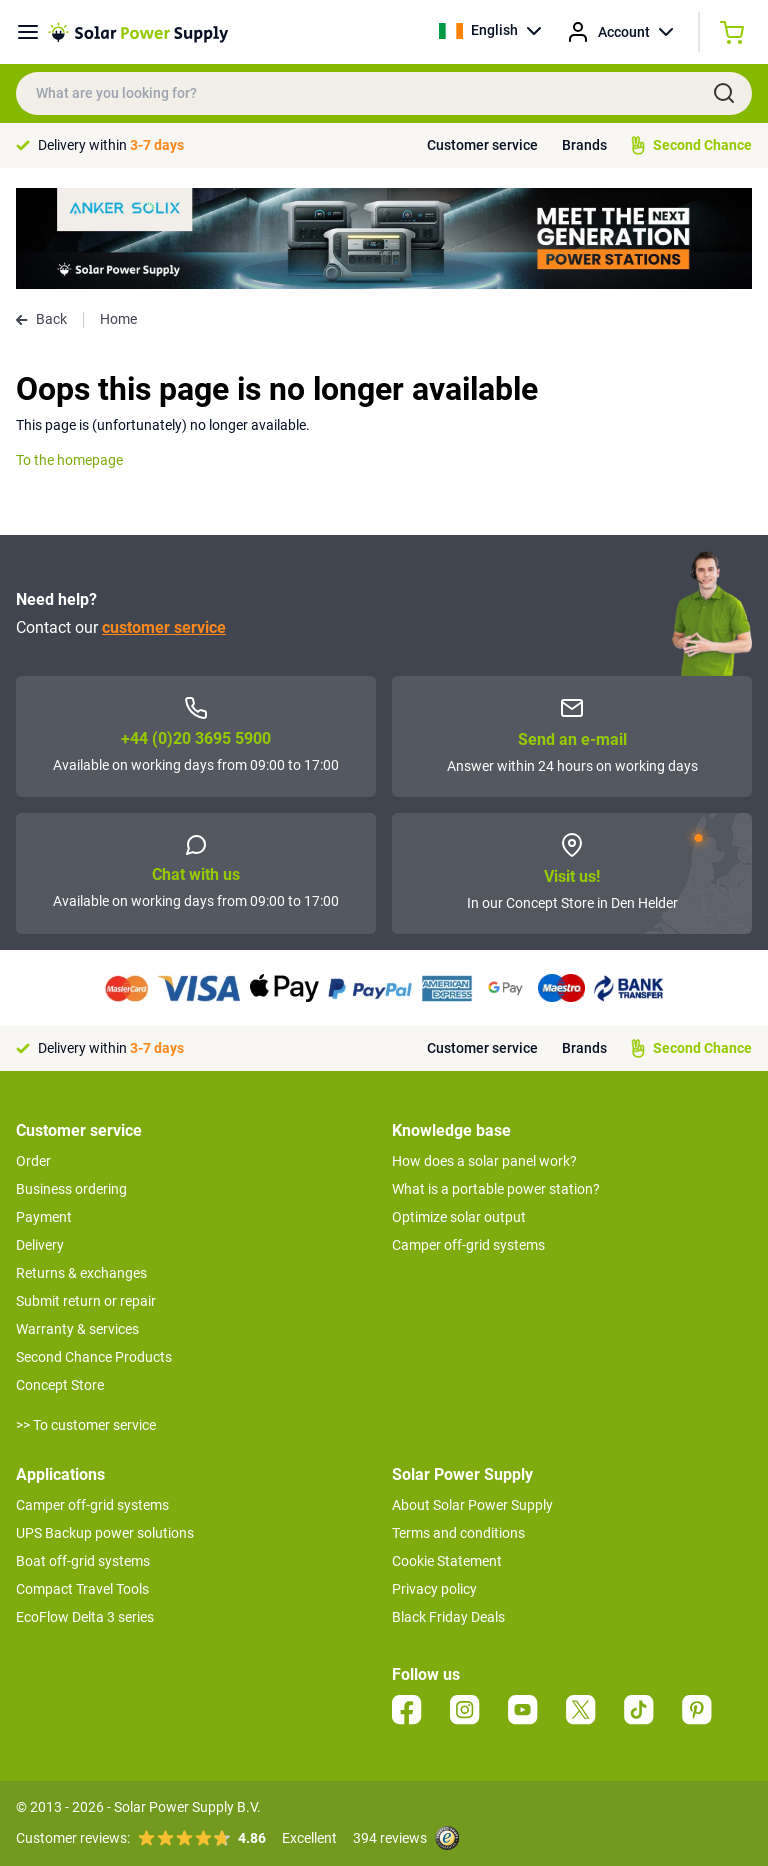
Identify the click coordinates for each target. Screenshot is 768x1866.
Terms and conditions (458, 1533)
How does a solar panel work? (484, 1161)
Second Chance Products (94, 1357)
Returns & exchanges (81, 1273)
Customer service (482, 145)
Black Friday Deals (448, 1617)
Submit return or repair (86, 1301)
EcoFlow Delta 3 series (85, 1617)
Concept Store (60, 1385)
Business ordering (71, 1189)
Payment (44, 1217)
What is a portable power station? (496, 1189)
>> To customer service (86, 1425)
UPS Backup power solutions (105, 1533)
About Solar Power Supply (472, 1505)
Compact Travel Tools (82, 1589)
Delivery (40, 1245)
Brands (584, 145)
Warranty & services (77, 1329)
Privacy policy (434, 1589)
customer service (164, 627)
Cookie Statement (447, 1561)
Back (41, 319)
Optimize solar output (459, 1217)
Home (118, 319)
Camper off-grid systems (468, 1245)
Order (33, 1161)
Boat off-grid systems (83, 1561)
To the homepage (69, 460)
